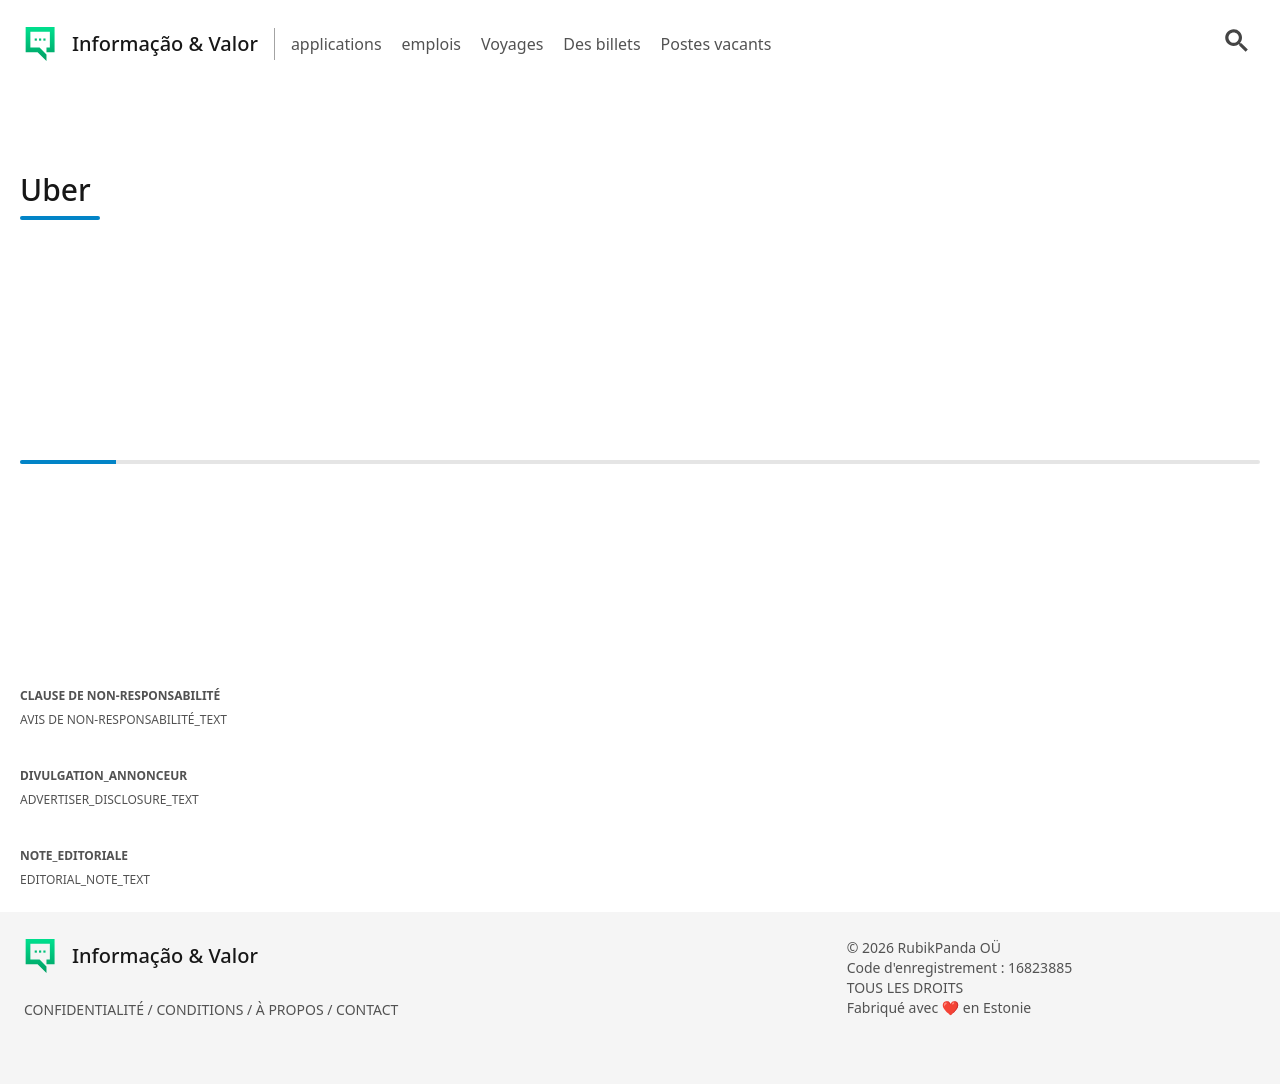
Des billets (601, 44)
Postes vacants (716, 44)
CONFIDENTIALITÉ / (90, 1009)
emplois (431, 44)
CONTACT (367, 1009)
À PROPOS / (296, 1009)
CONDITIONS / (205, 1009)
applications (336, 44)
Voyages (512, 44)
